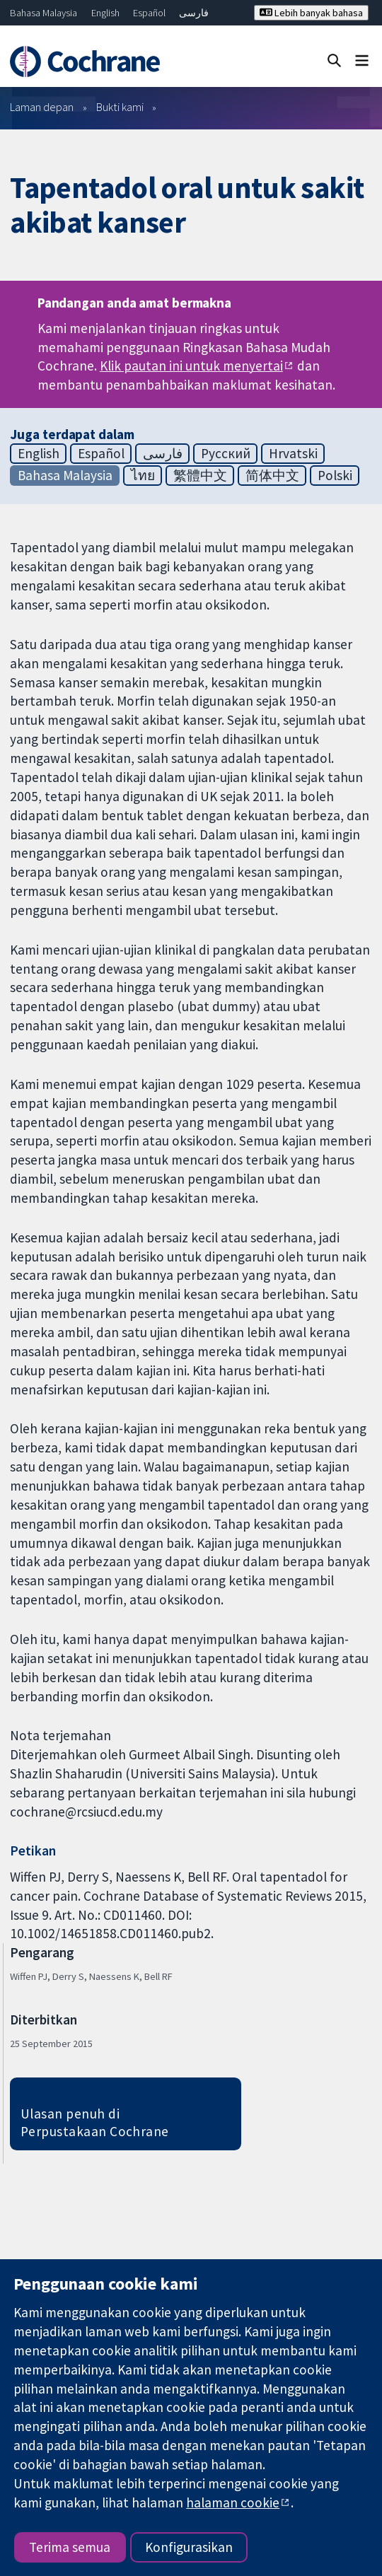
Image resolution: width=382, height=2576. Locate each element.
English (105, 12)
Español (149, 12)
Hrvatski (293, 453)
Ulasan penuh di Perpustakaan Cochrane (95, 2122)
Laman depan (42, 107)
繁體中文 (200, 475)
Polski (335, 475)
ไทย (143, 475)
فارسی (194, 12)
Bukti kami (120, 107)
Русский (225, 453)
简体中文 (272, 475)
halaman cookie (232, 2502)
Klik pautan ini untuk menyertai (191, 365)
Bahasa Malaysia (43, 12)
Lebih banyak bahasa (311, 12)
